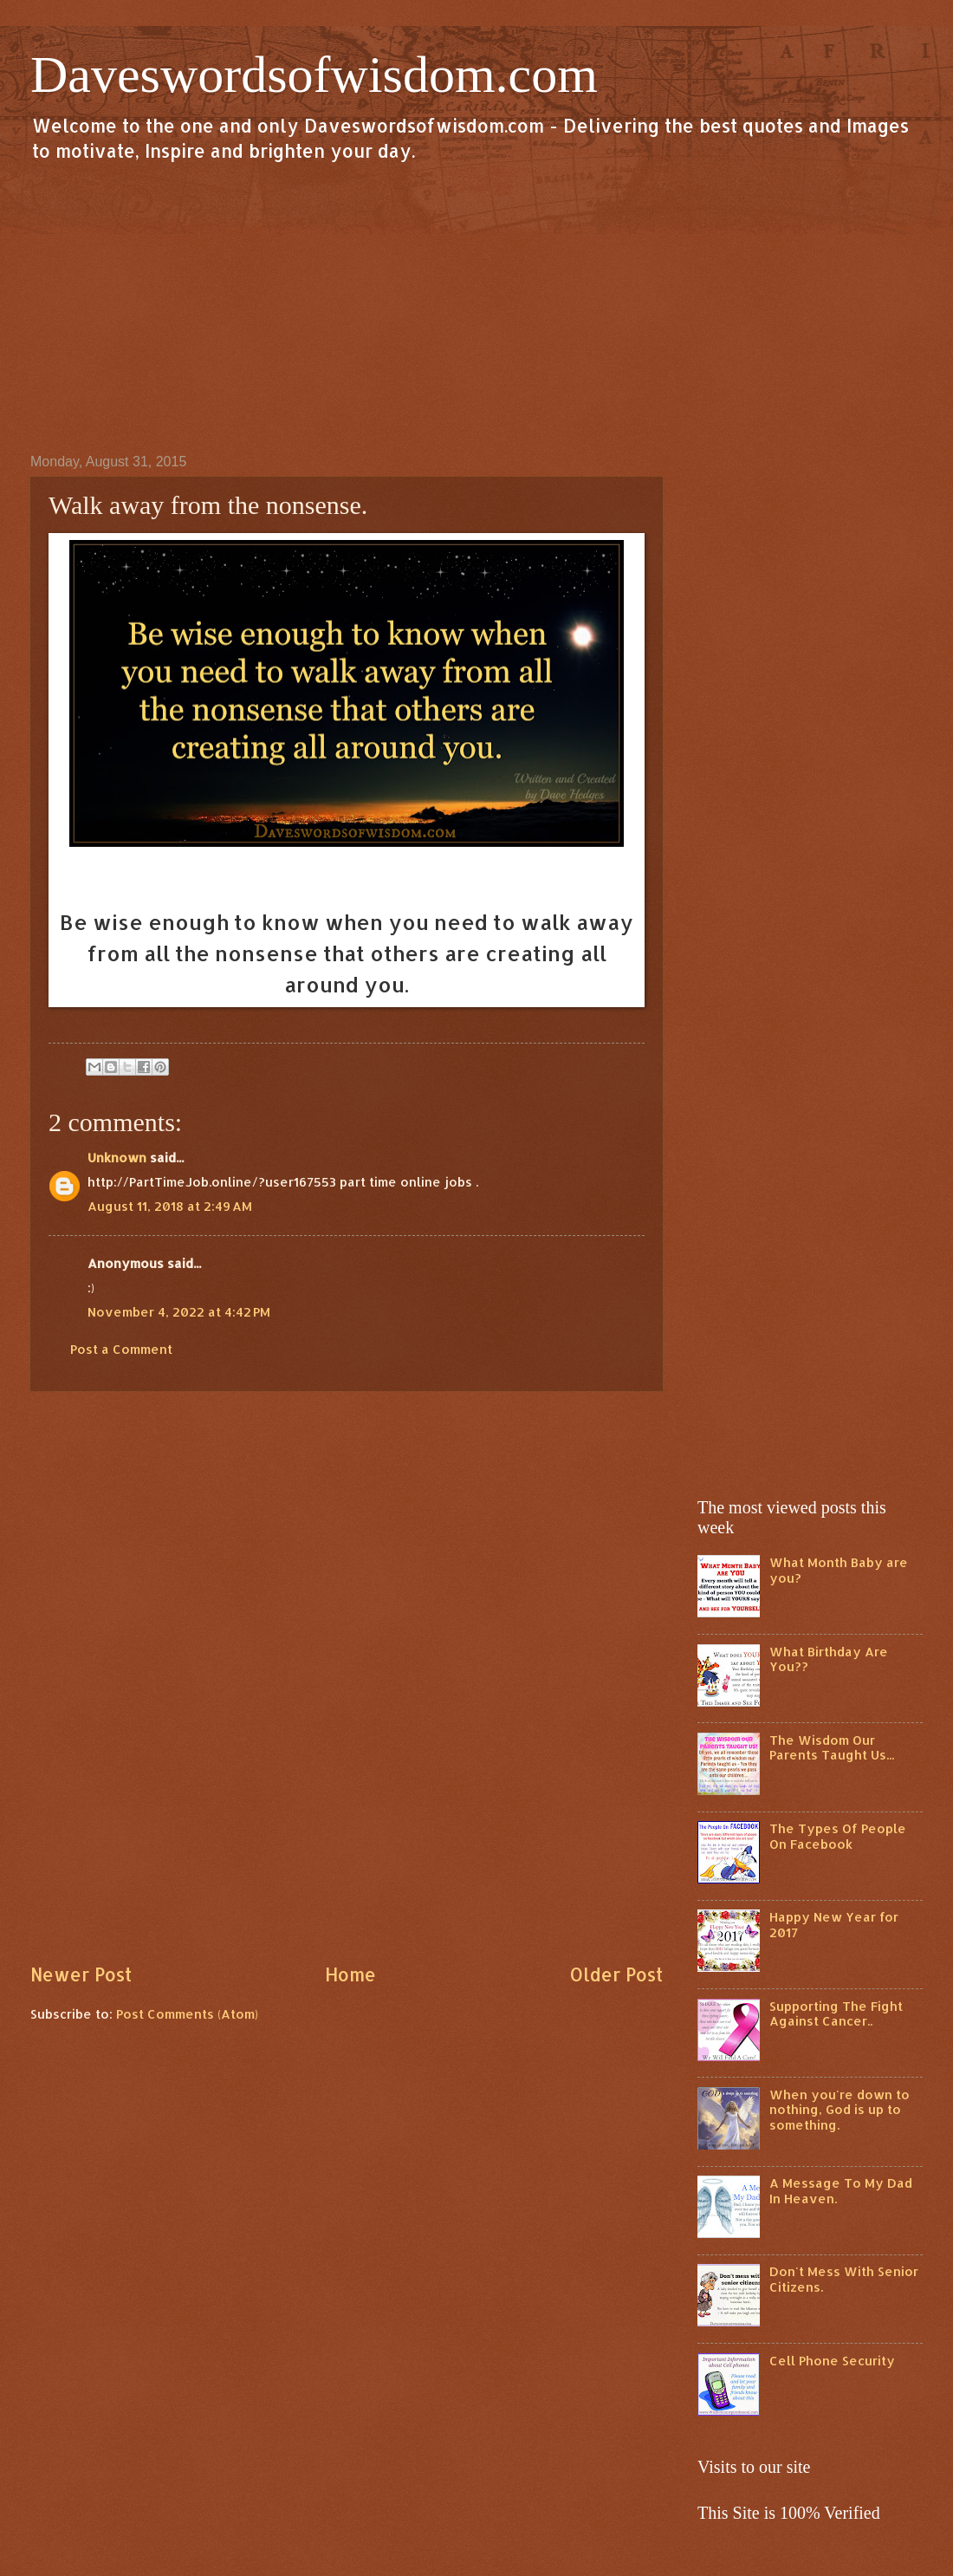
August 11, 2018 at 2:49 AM (170, 1206)
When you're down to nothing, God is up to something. (839, 2109)
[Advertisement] (476, 306)
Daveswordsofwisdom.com (314, 74)
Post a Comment (121, 1349)
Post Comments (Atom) (187, 2014)
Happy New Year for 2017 (833, 1925)
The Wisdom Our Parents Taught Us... (831, 1748)
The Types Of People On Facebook (837, 1836)
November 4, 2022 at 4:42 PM (179, 1312)
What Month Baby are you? (838, 1570)
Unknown (117, 1157)
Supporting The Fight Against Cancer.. (836, 2014)
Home (350, 1974)
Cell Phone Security (832, 2360)
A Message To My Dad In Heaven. (840, 2191)
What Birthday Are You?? (828, 1659)
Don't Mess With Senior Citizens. (843, 2279)
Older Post (616, 1974)
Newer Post (81, 1974)
